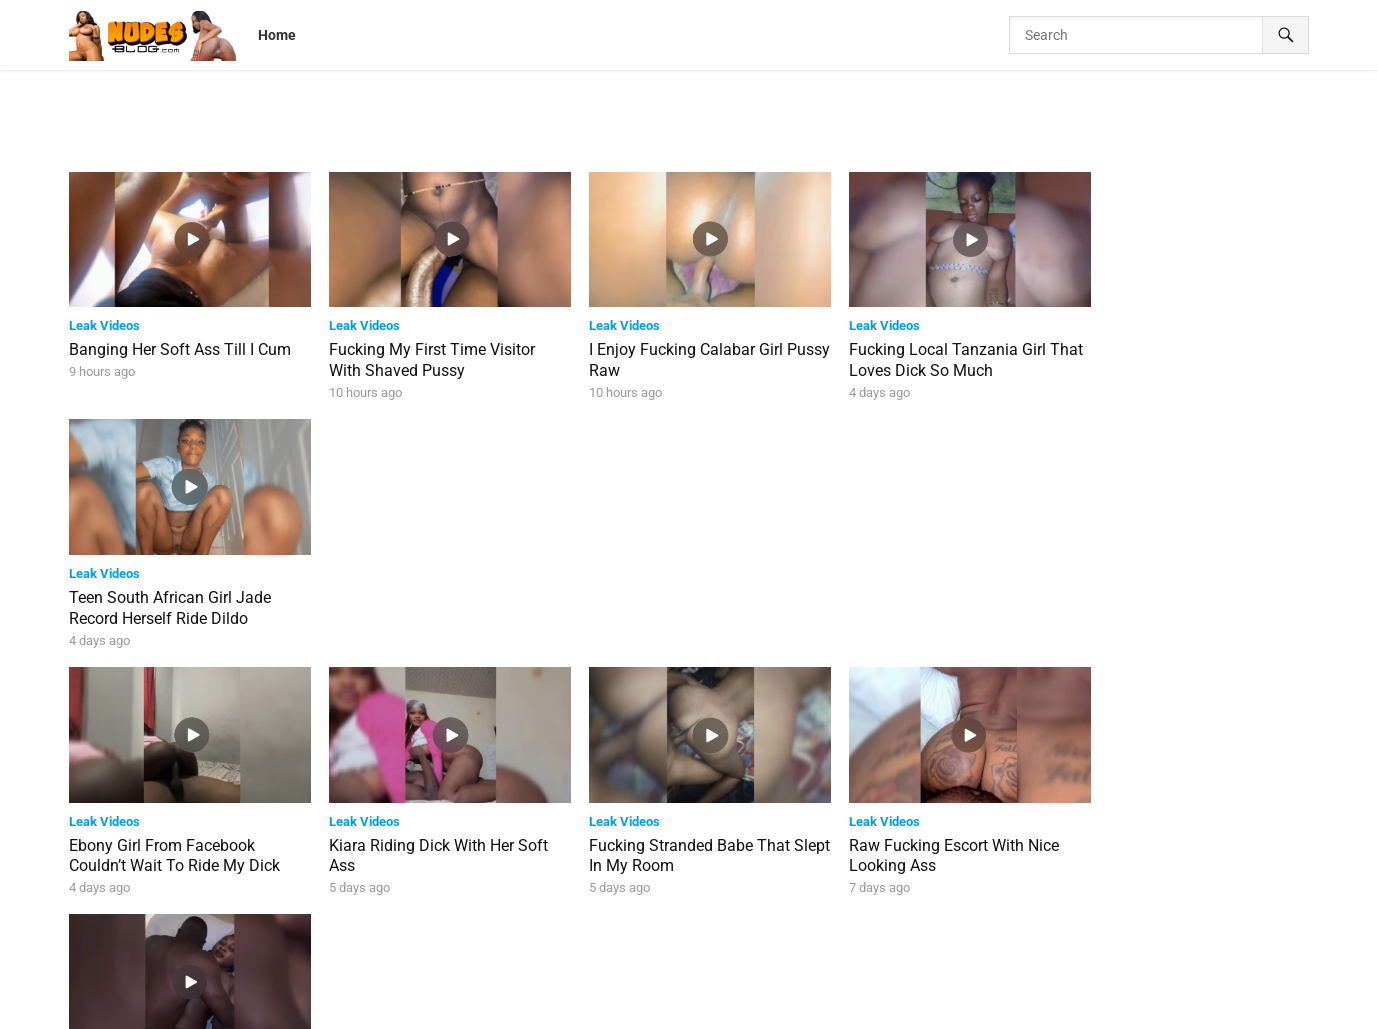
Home (277, 35)
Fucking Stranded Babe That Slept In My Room (672, 598)
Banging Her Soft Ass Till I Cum (180, 345)
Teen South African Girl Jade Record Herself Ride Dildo (1177, 356)
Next (770, 932)
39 (717, 932)
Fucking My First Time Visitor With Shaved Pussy (424, 356)
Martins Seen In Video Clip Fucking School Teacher (916, 841)
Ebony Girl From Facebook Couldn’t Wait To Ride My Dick (174, 598)
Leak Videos (104, 321)
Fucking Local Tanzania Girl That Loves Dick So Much (922, 356)
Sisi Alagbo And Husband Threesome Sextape (1166, 598)
